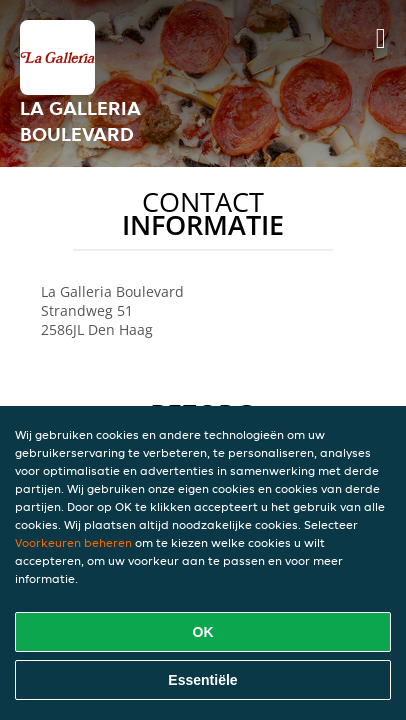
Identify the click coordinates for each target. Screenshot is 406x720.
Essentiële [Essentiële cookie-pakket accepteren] (202, 680)
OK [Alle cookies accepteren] (203, 632)
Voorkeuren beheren (73, 542)
